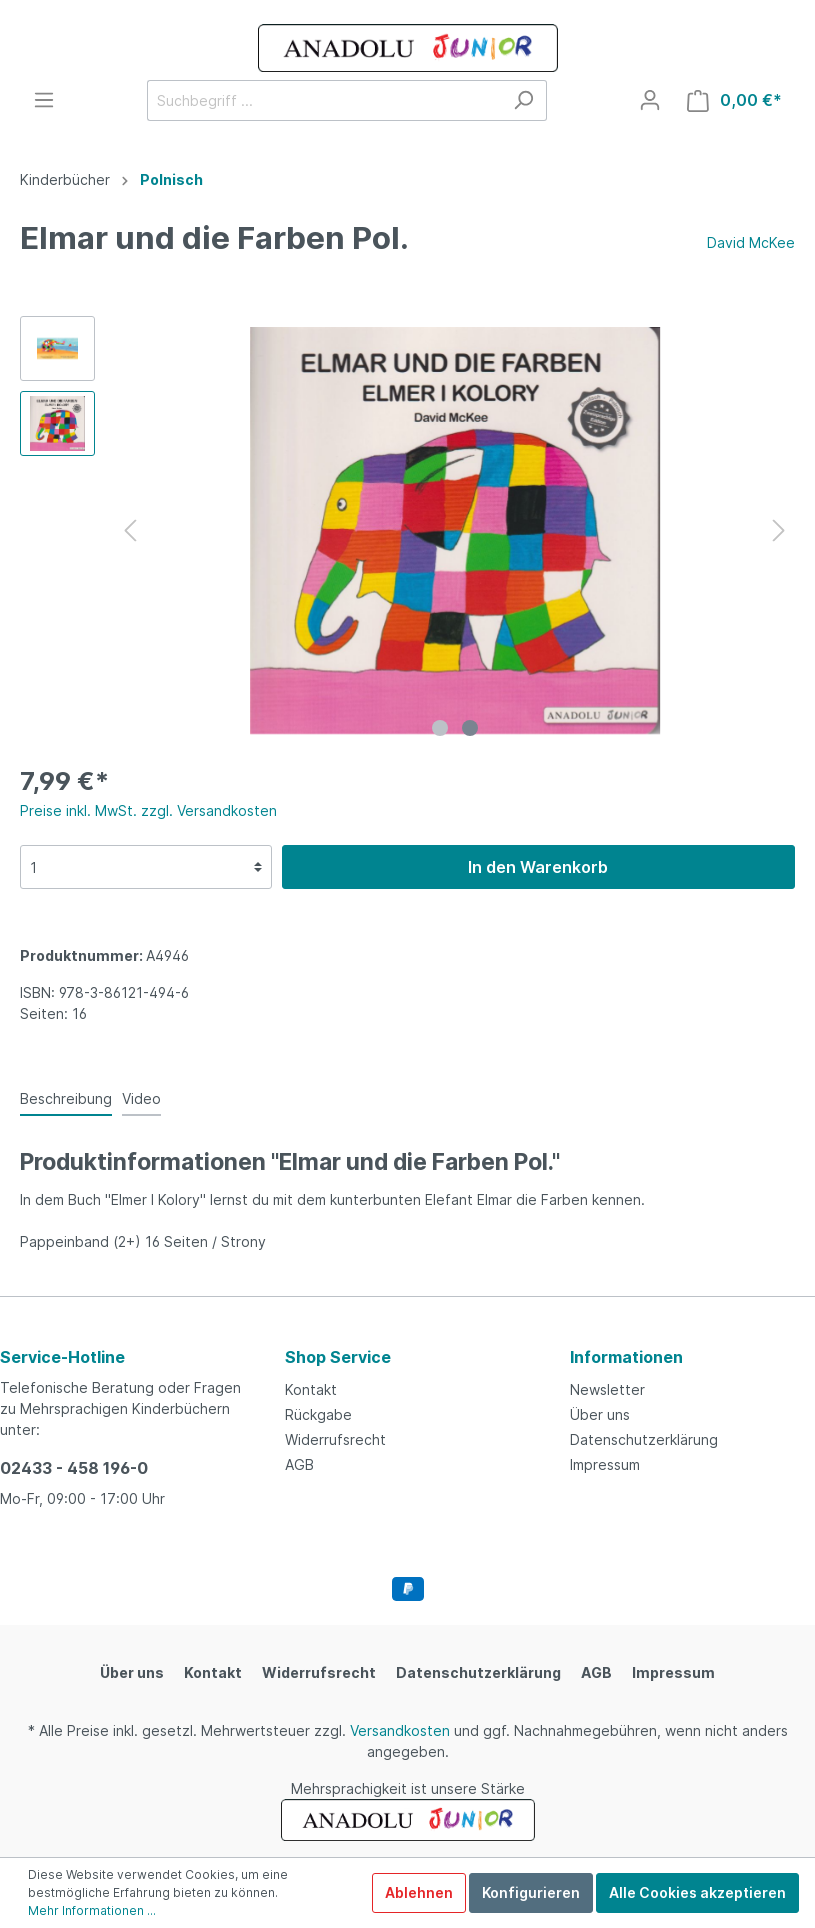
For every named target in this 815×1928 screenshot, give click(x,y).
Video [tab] (141, 1098)
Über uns (600, 1414)
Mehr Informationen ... (92, 1910)
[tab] (66, 1098)
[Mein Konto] (650, 100)
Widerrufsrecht (335, 1439)
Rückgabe (318, 1414)
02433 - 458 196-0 (74, 1468)
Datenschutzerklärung (644, 1439)
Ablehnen (419, 1892)
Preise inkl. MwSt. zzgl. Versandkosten (148, 810)
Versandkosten (400, 1730)
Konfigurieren (531, 1892)
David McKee (751, 242)
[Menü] (44, 100)
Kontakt (311, 1389)
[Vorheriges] (130, 530)
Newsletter (607, 1389)
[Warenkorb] (734, 100)
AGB (299, 1464)
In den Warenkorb (538, 867)
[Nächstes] (779, 530)
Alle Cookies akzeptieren (697, 1892)
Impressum (605, 1464)
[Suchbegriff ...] (324, 100)
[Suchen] (523, 100)
